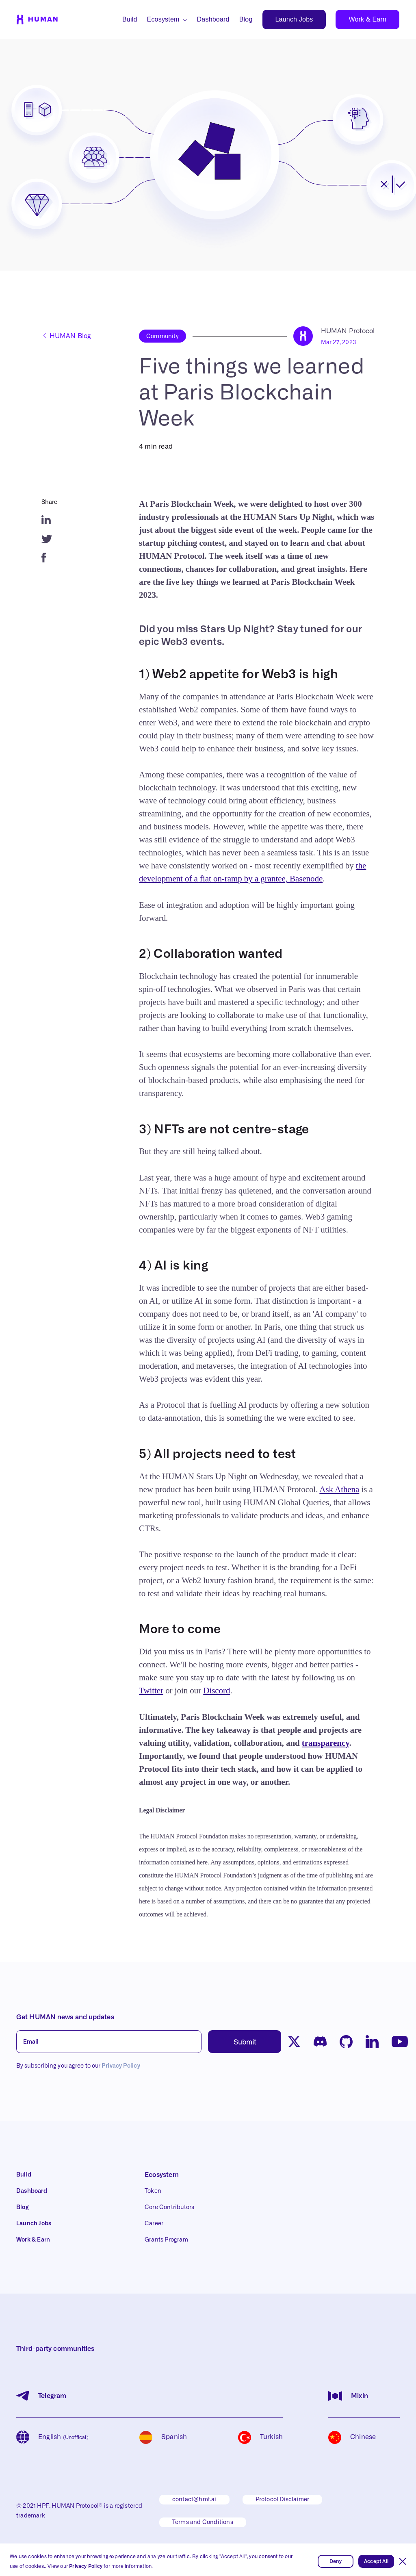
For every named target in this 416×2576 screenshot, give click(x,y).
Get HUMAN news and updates (65, 2017)
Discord (216, 1690)
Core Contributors (169, 2207)
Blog (246, 19)
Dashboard (213, 19)
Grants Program (166, 2240)
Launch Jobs (294, 19)
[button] (402, 2561)
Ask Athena (339, 1489)
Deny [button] (335, 2561)
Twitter (151, 1690)
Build (129, 19)
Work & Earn (367, 19)
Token (153, 2191)
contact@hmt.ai (194, 2499)
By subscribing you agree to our (78, 2066)
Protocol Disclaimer (283, 2499)
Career (154, 2224)
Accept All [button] (376, 2561)
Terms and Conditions (202, 2522)
